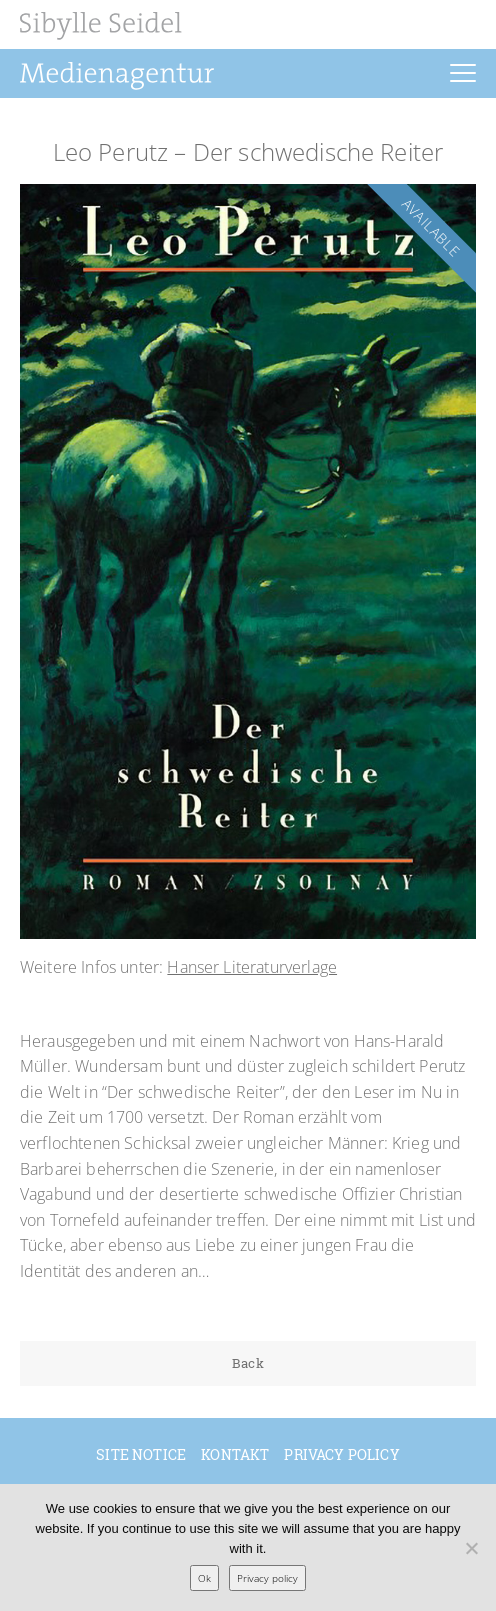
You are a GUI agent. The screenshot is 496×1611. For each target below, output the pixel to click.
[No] (471, 1548)
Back (248, 1363)
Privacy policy (341, 1454)
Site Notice (141, 1454)
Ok (204, 1578)
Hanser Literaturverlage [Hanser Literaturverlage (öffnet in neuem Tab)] (252, 967)
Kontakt (235, 1454)
